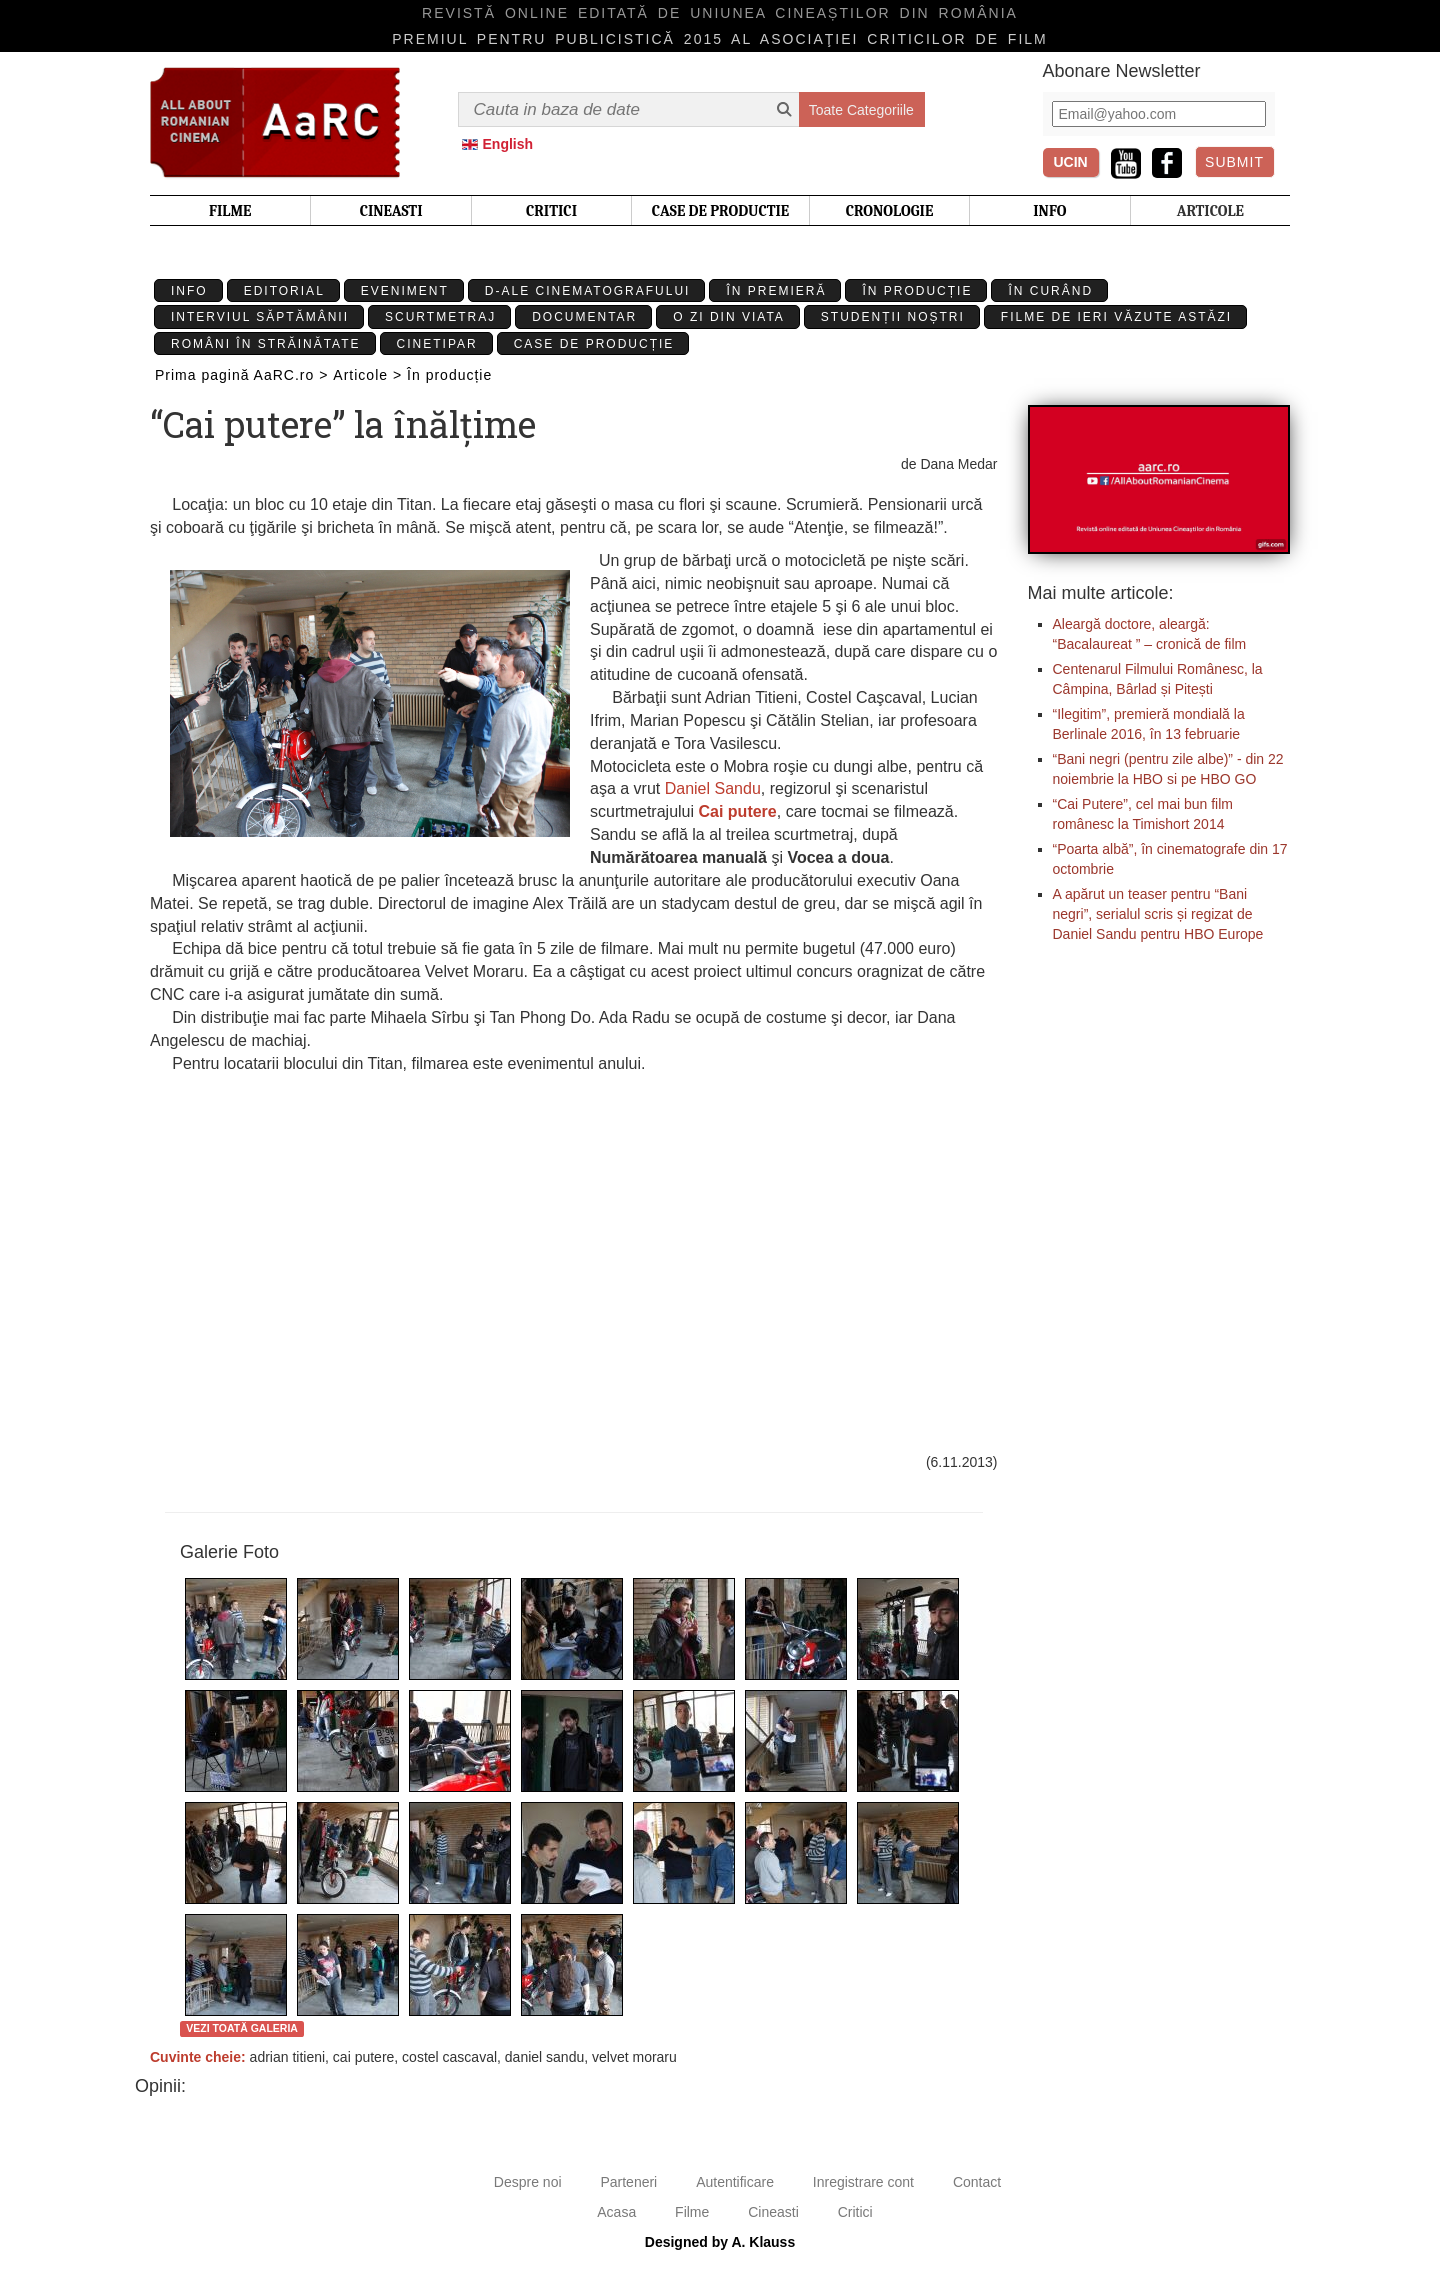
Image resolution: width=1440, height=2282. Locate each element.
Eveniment (405, 291)
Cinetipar (437, 344)
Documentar (584, 317)
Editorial (284, 291)
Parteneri (628, 2182)
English (508, 144)
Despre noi (528, 2182)
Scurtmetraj (440, 317)
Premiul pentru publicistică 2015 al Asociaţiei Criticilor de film (720, 39)
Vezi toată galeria (242, 2028)
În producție (917, 291)
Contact (977, 2182)
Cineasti (773, 2212)
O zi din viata (729, 317)
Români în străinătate (266, 344)
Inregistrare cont (863, 2182)
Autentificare (735, 2182)
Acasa (616, 2212)
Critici (855, 2212)
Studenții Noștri (893, 317)
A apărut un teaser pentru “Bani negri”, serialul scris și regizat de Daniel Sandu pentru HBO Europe (1158, 914)
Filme (692, 2212)
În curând (1050, 291)
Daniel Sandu (713, 788)
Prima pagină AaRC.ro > (241, 375)
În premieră (776, 291)
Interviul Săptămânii (260, 317)
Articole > (367, 375)
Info (189, 291)
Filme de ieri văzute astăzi (1116, 317)
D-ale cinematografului (588, 291)
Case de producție (594, 344)
